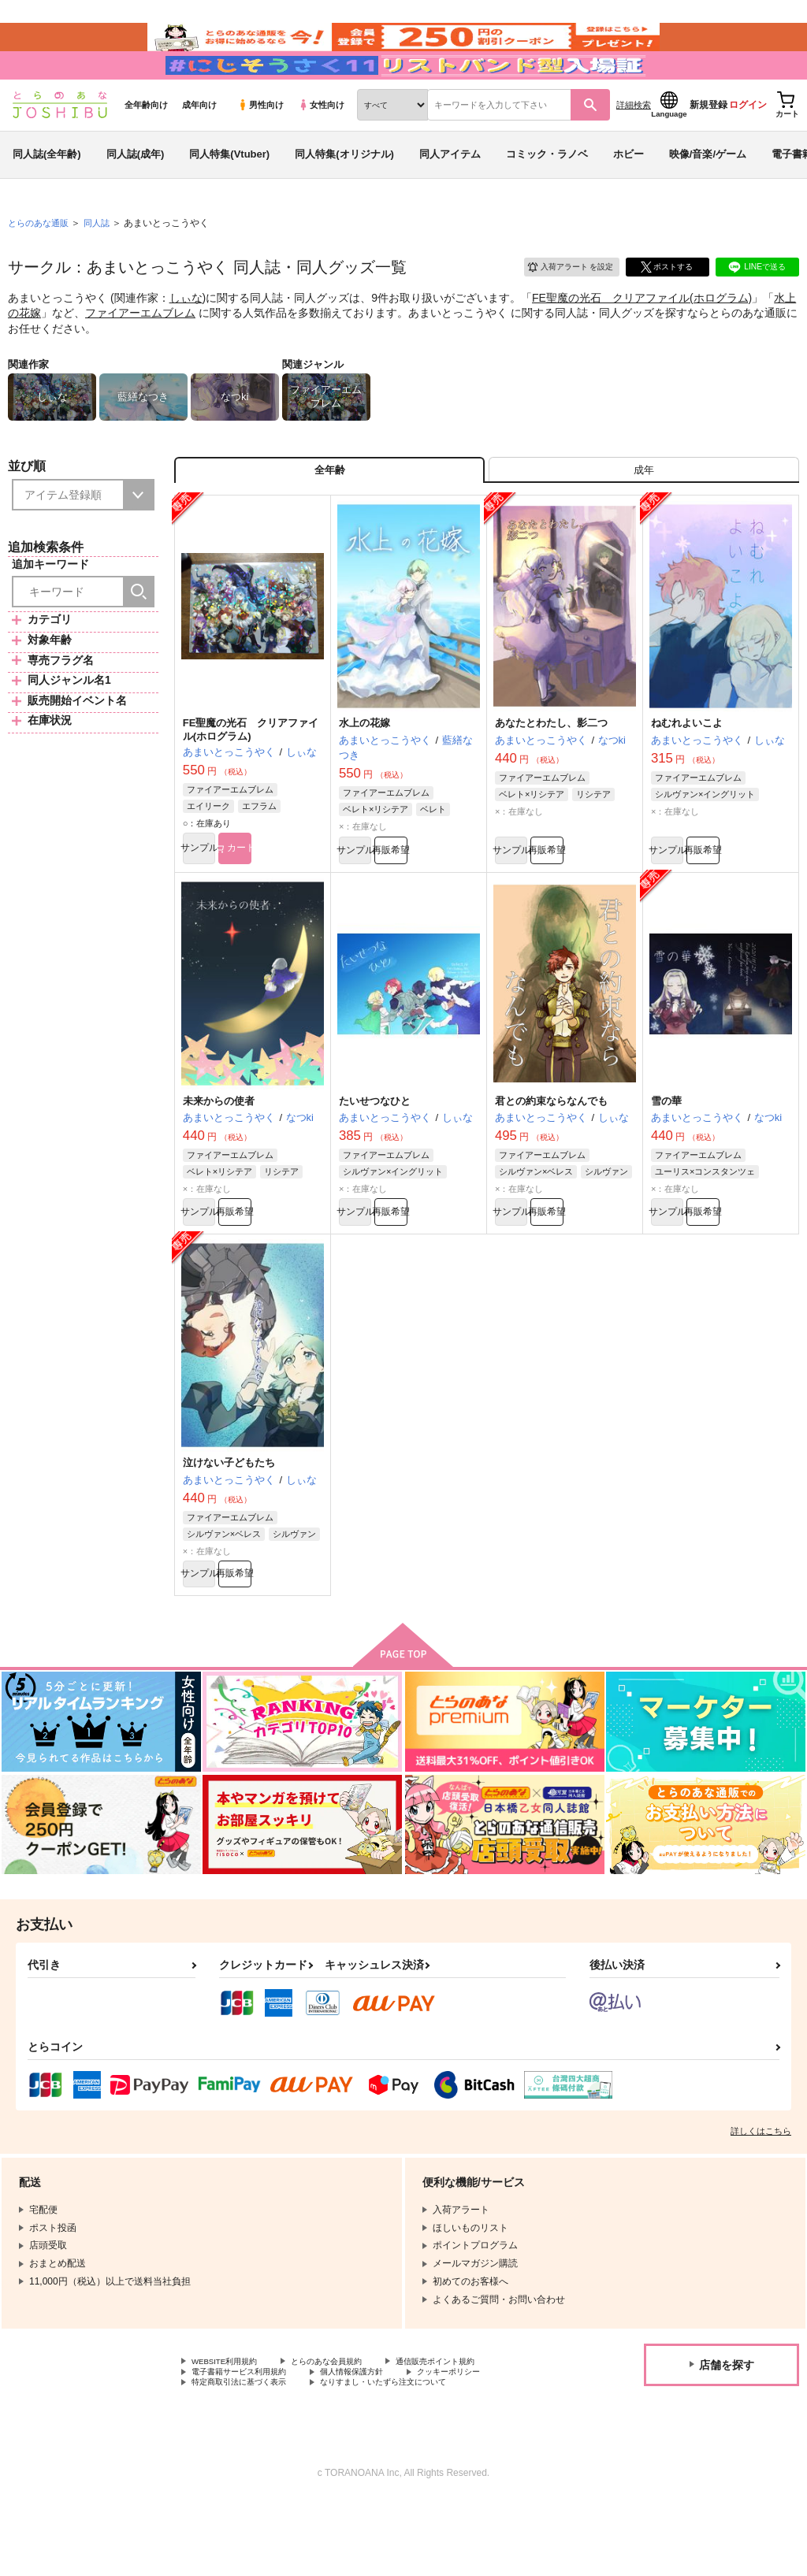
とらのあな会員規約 (348, 2428)
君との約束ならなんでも (551, 1154)
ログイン (748, 142)
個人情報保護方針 (377, 2442)
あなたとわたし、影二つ (551, 771)
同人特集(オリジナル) (344, 192)
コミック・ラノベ (547, 192)
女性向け (321, 142)
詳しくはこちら (761, 2197)
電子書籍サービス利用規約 (248, 2442)
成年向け (199, 142)
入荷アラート (559, 303)
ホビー (628, 192)
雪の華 (666, 1154)
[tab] (644, 512)
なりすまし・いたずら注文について (414, 2455)
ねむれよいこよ (687, 771)
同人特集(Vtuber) (229, 192)
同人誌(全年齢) (47, 192)
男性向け (260, 142)
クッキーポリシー (486, 2442)
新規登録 (708, 142)
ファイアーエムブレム (140, 350)
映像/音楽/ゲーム (707, 192)
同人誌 (103, 260)
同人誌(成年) (135, 192)
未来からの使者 (219, 1154)
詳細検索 (633, 142)
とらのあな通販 (41, 260)
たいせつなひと (375, 1154)
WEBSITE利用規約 (232, 2428)
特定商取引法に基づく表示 (248, 2455)
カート (288, 900)
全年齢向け (146, 142)
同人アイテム (450, 192)
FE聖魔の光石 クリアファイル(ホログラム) (642, 335)
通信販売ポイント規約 (472, 2428)
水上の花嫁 (364, 771)
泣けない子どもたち (229, 1522)
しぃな (186, 335)
